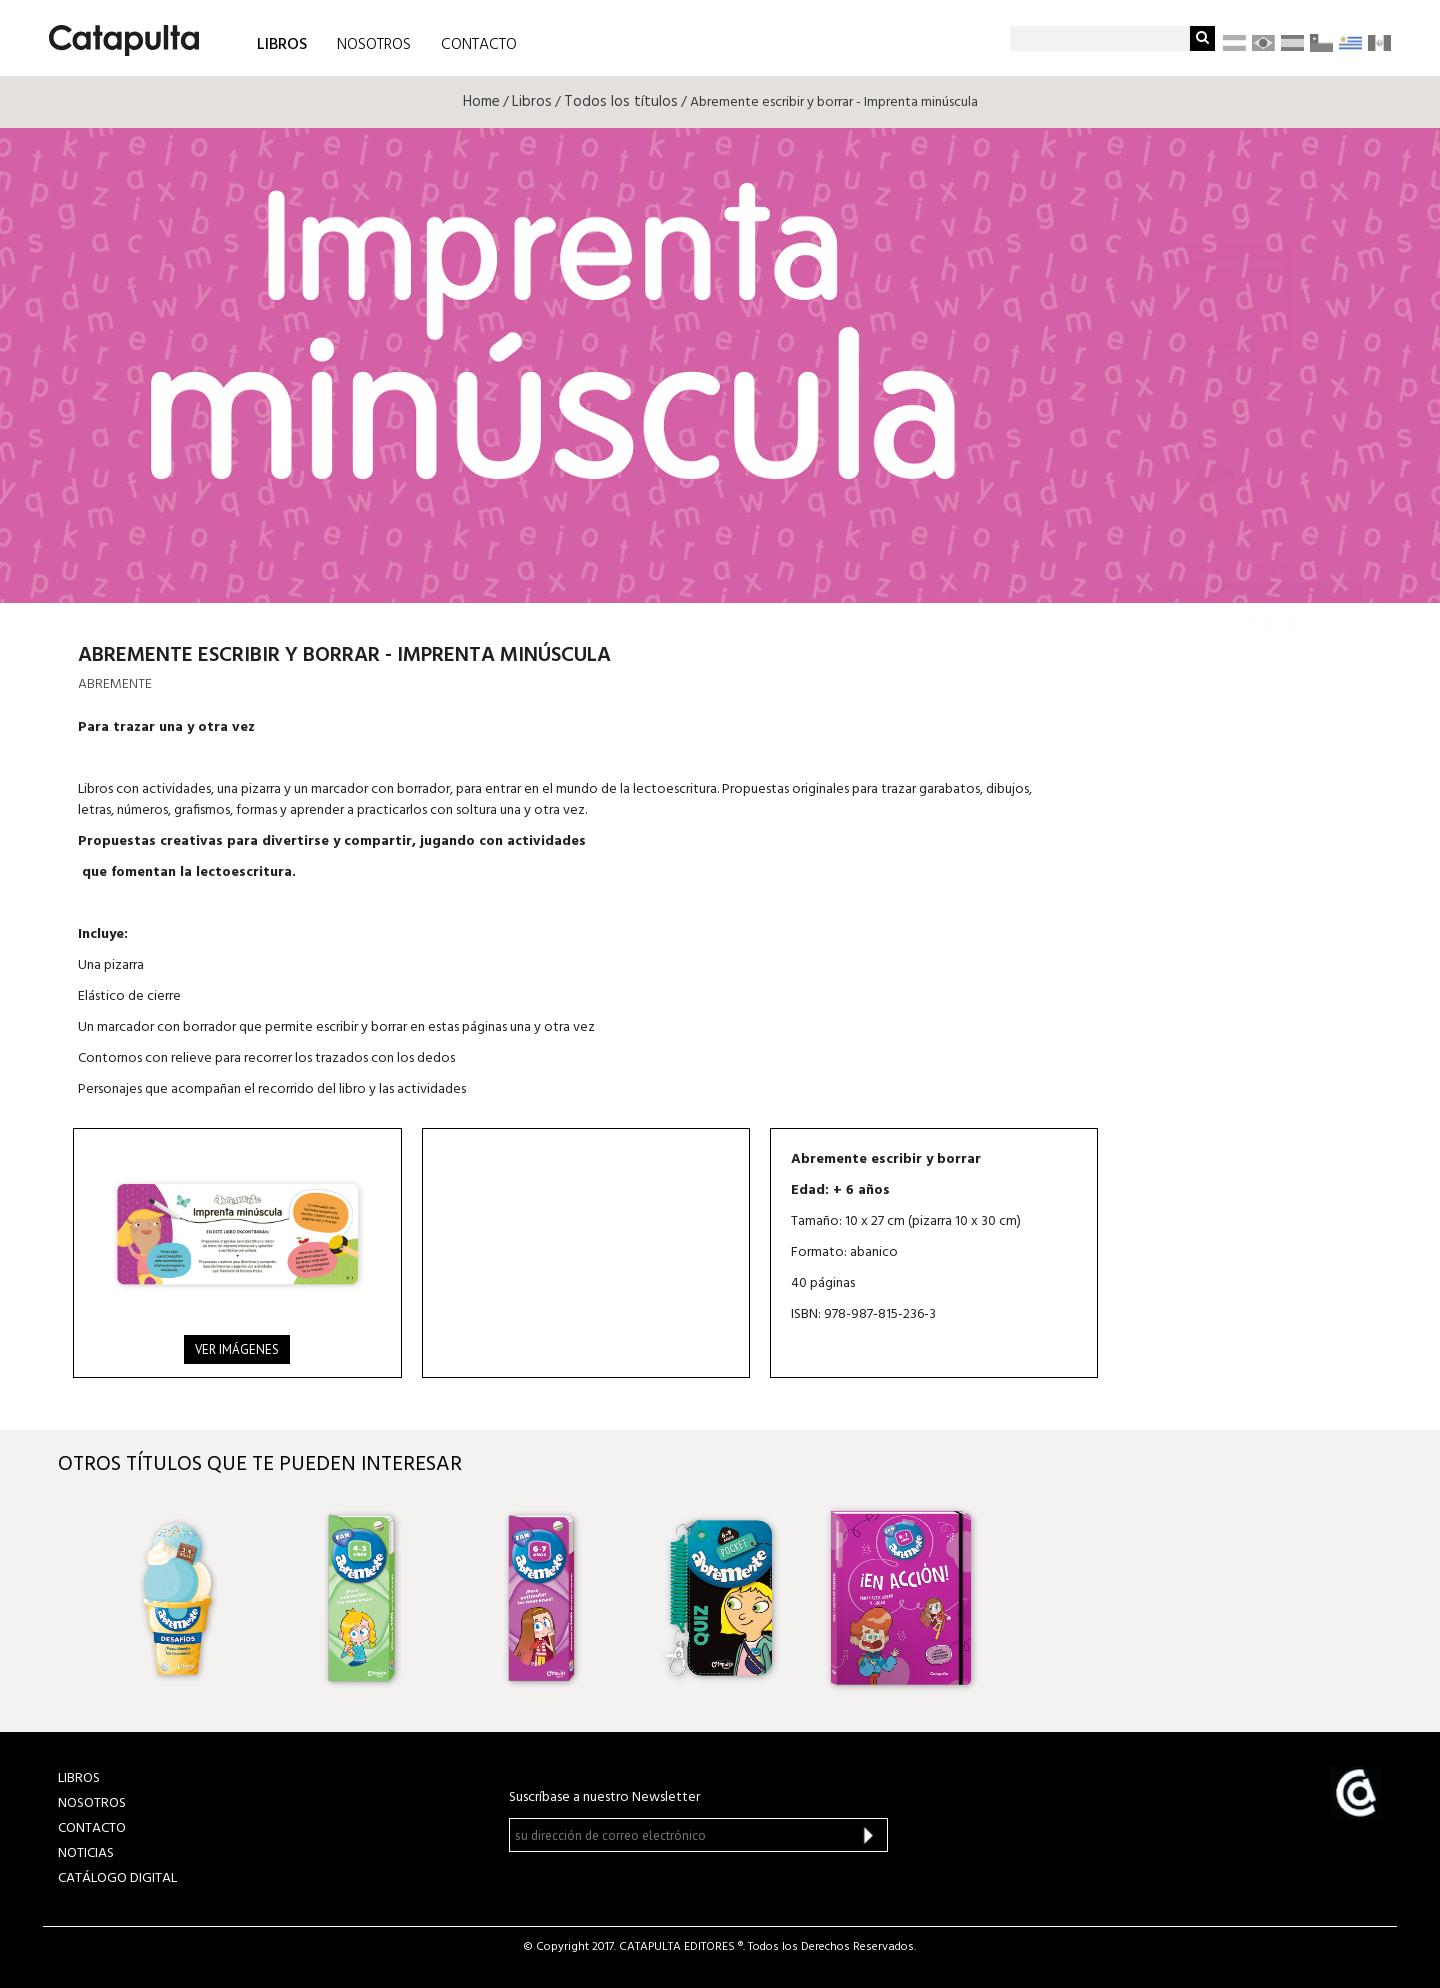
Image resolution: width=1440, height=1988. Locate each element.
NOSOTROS (374, 45)
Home (481, 102)
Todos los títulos (621, 102)
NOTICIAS (86, 1853)
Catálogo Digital (117, 1878)
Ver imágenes (237, 1349)
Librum (1238, 593)
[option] (181, 1598)
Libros (532, 102)
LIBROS (282, 43)
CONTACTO (479, 45)
